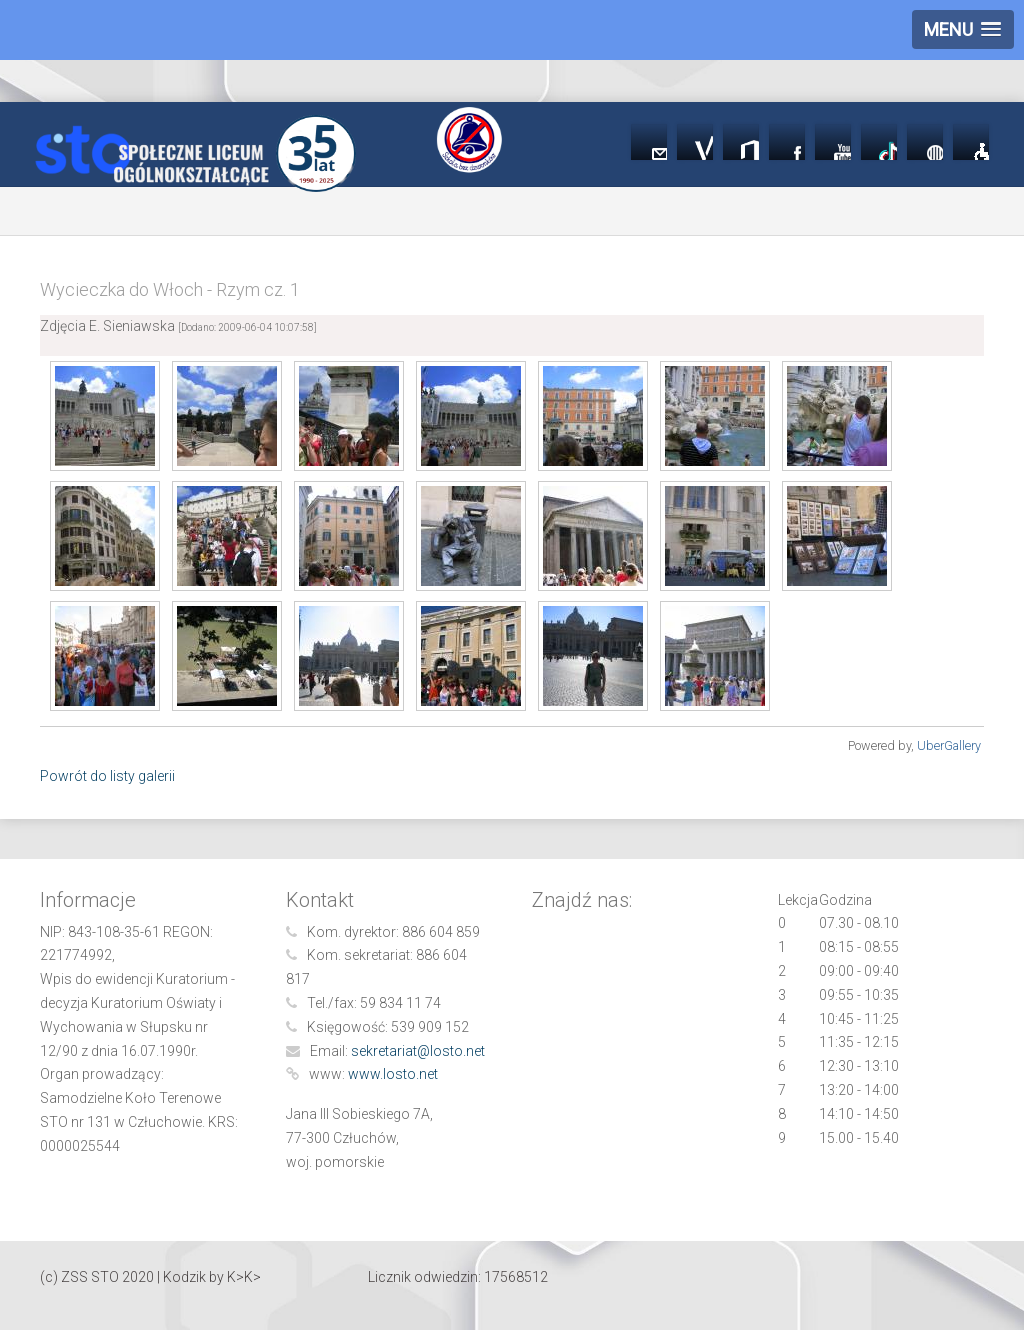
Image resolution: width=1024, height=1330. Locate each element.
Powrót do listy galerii (107, 776)
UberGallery (949, 745)
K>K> (244, 1277)
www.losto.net (393, 1074)
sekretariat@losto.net (418, 1051)
